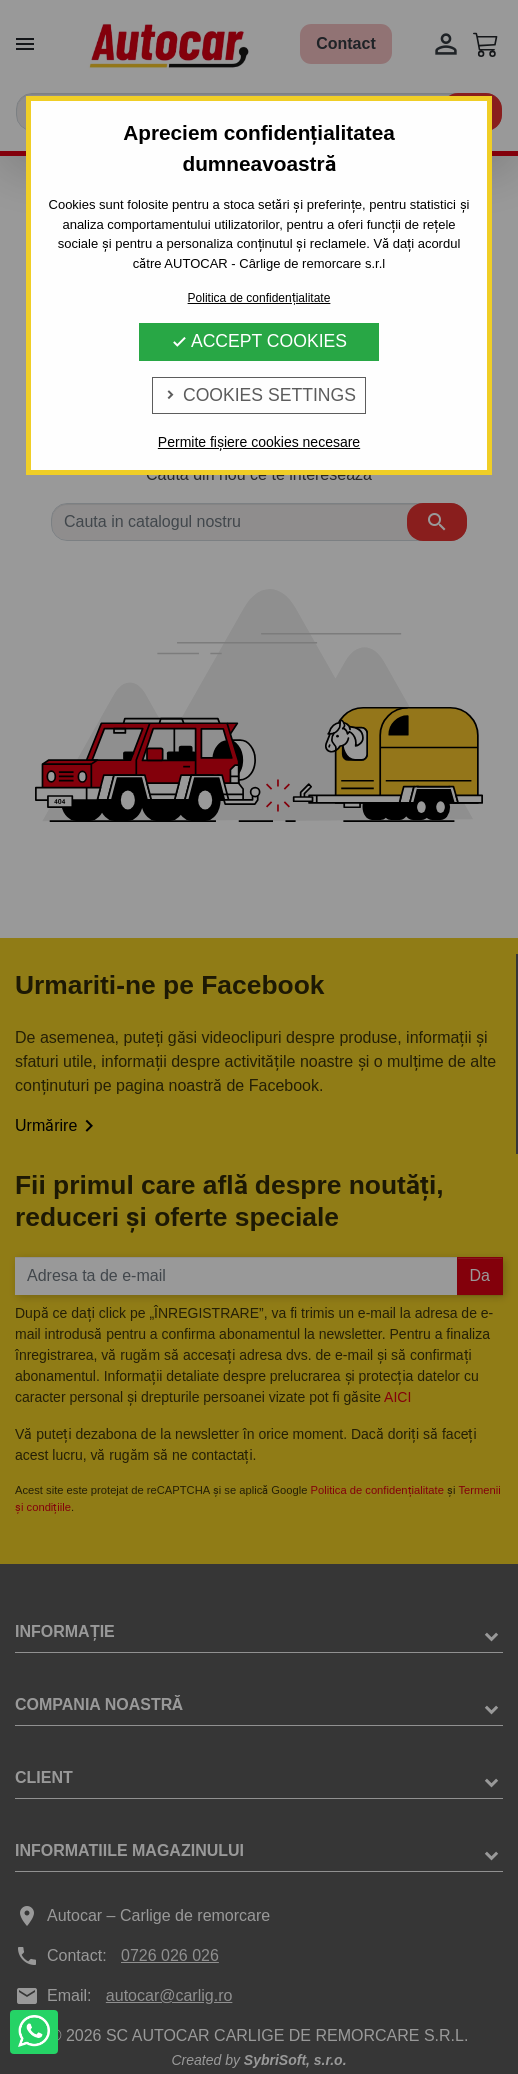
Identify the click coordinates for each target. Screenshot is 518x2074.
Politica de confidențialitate (259, 298)
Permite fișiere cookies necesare (259, 442)
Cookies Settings (259, 395)
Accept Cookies (259, 341)
